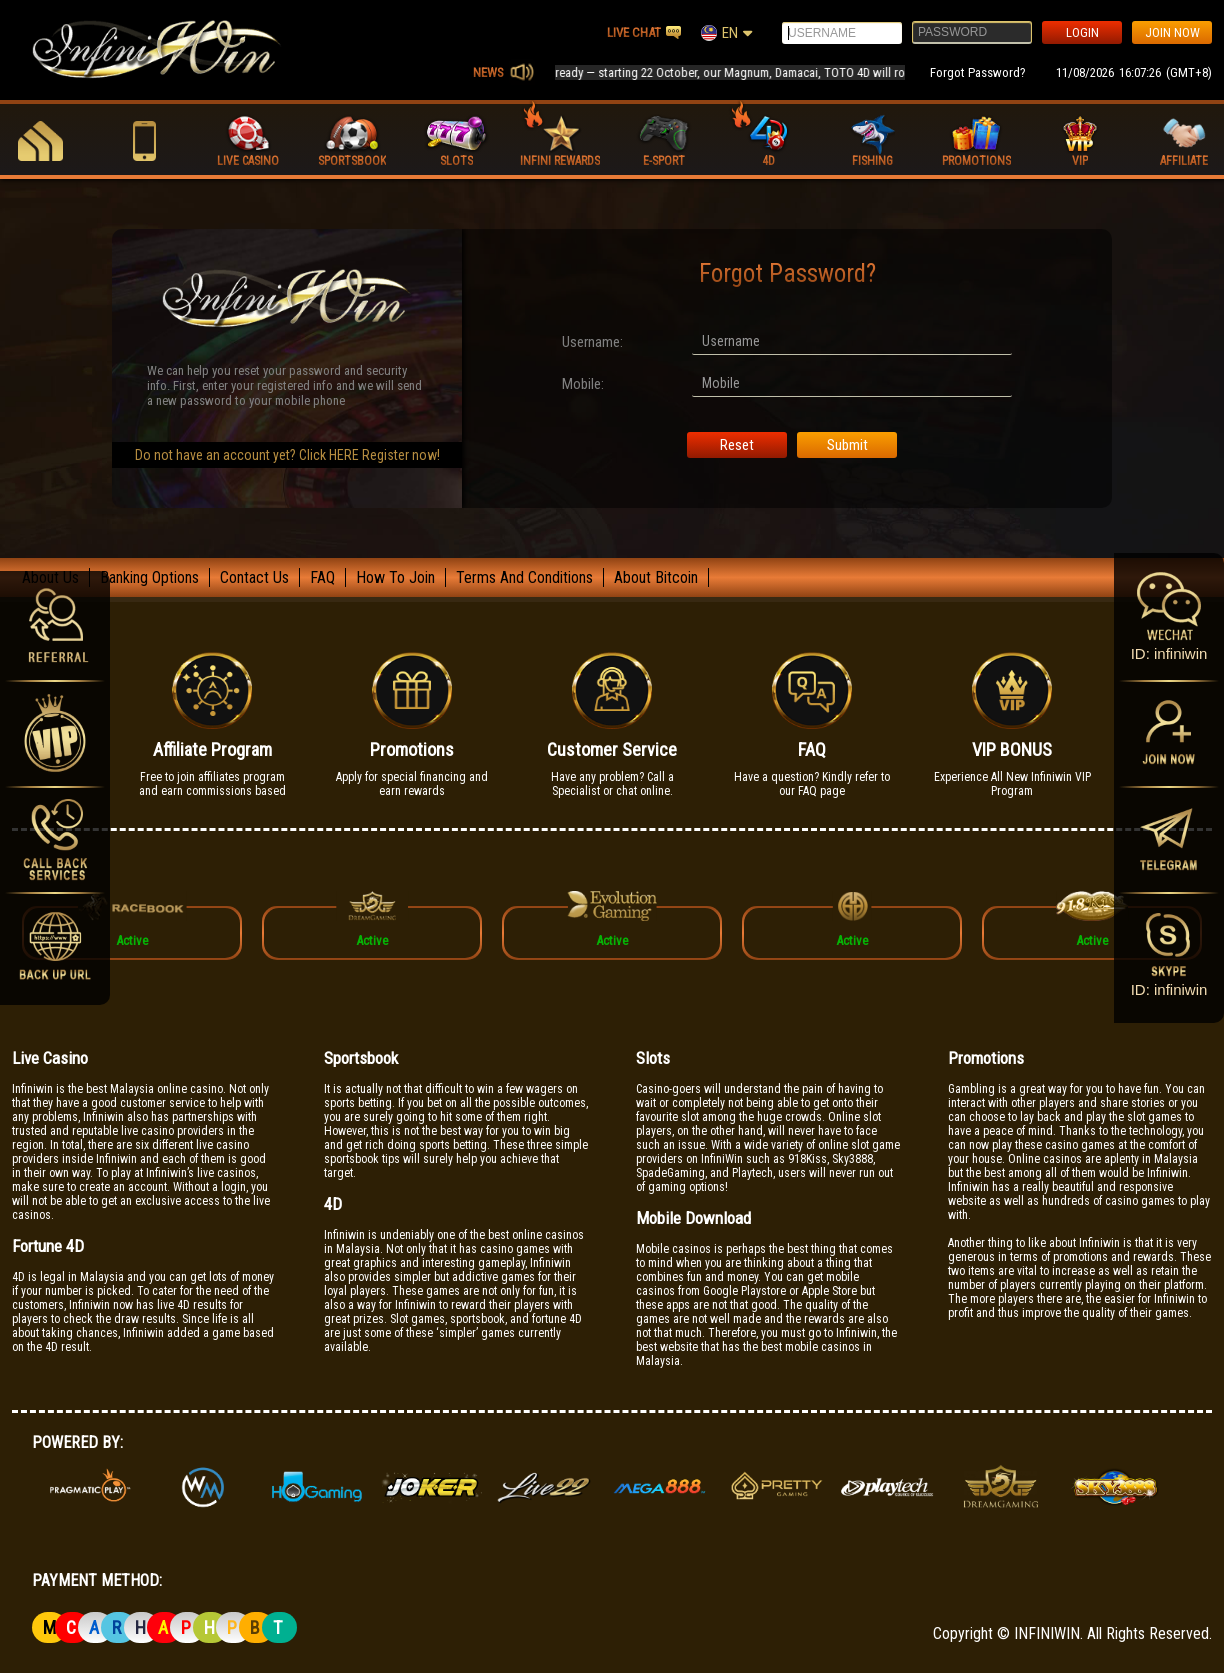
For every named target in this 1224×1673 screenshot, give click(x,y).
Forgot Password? (978, 72)
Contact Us (254, 577)
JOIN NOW (1172, 32)
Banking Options (149, 577)
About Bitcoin (656, 577)
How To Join (395, 577)
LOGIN (1082, 32)
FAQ (322, 577)
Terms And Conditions (524, 577)
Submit (847, 445)
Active (132, 940)
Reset (737, 445)
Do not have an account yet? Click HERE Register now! (287, 455)
